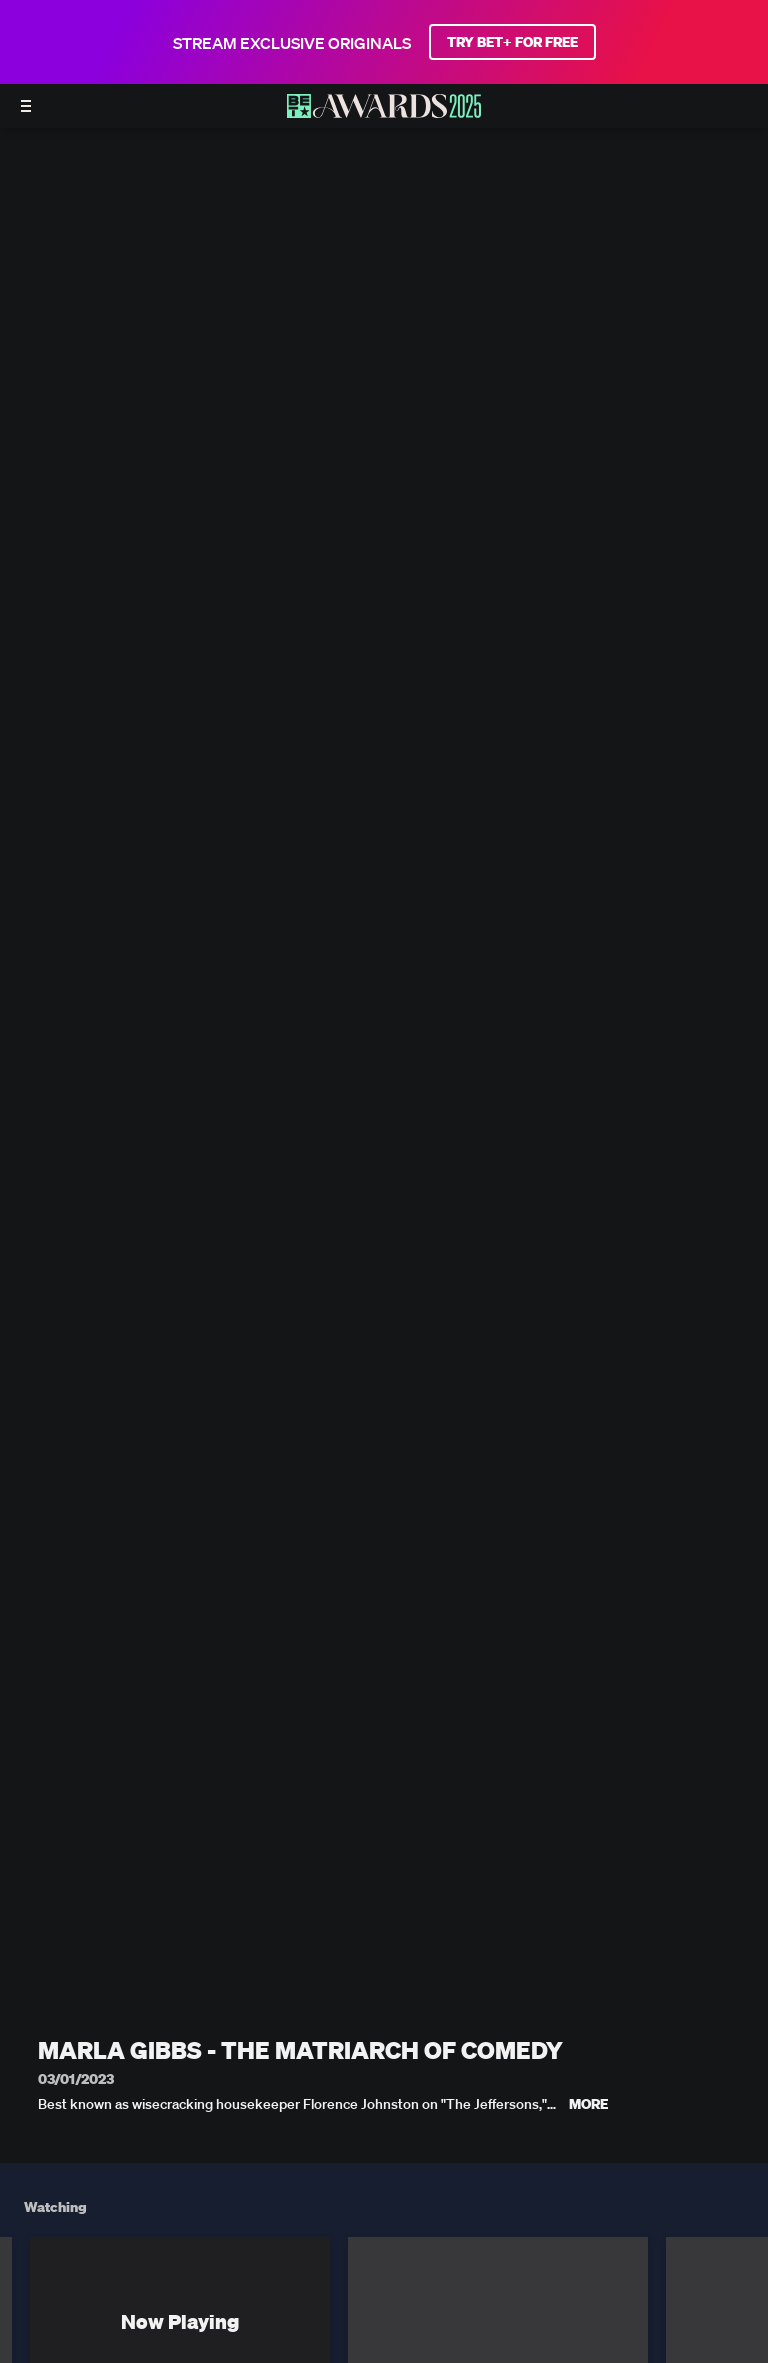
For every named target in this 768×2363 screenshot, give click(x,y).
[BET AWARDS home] (384, 112)
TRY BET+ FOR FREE (512, 42)
